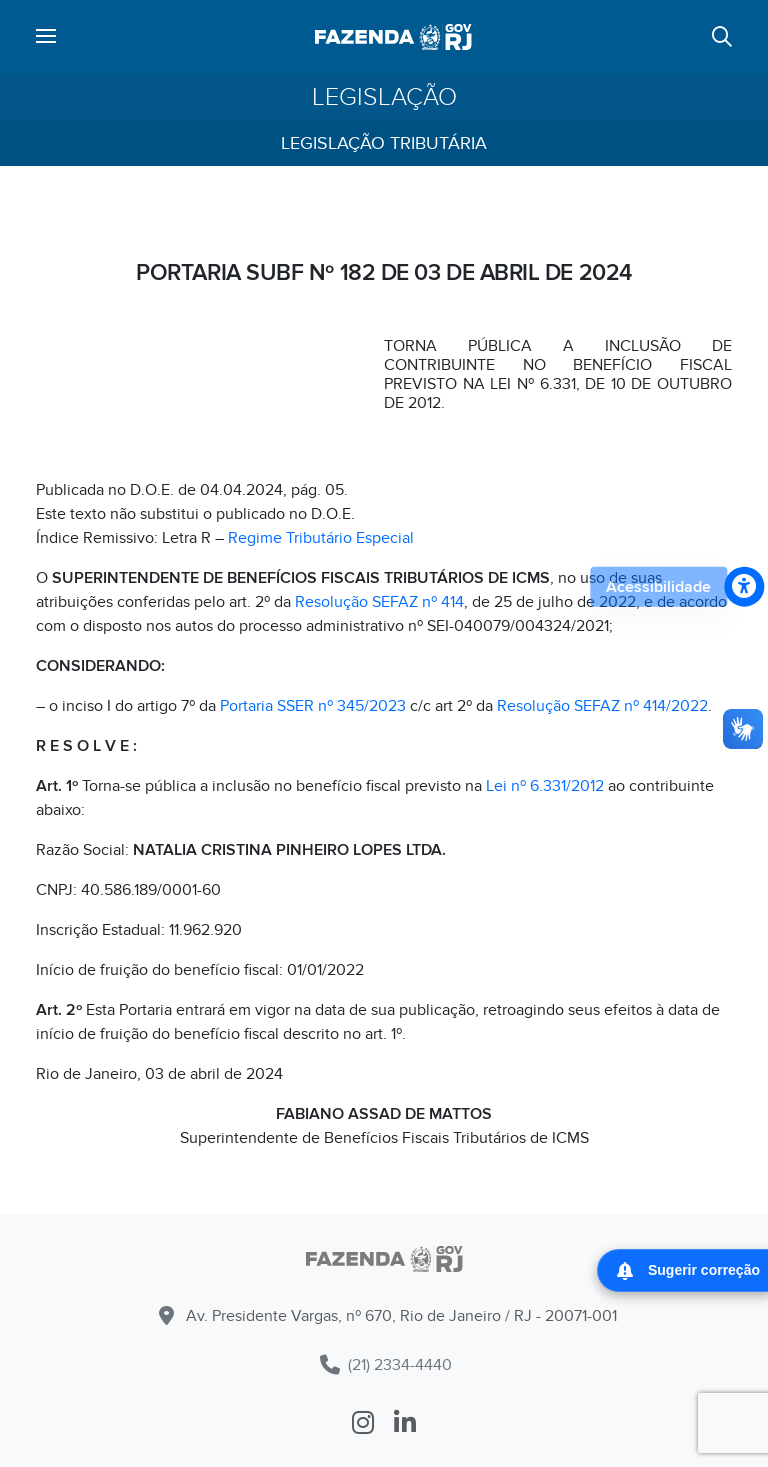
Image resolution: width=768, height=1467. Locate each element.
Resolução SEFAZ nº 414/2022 (602, 706)
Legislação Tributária (384, 143)
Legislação (384, 97)
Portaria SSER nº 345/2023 (313, 706)
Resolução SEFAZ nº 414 (379, 602)
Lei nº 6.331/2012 (545, 786)
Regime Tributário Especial (321, 538)
